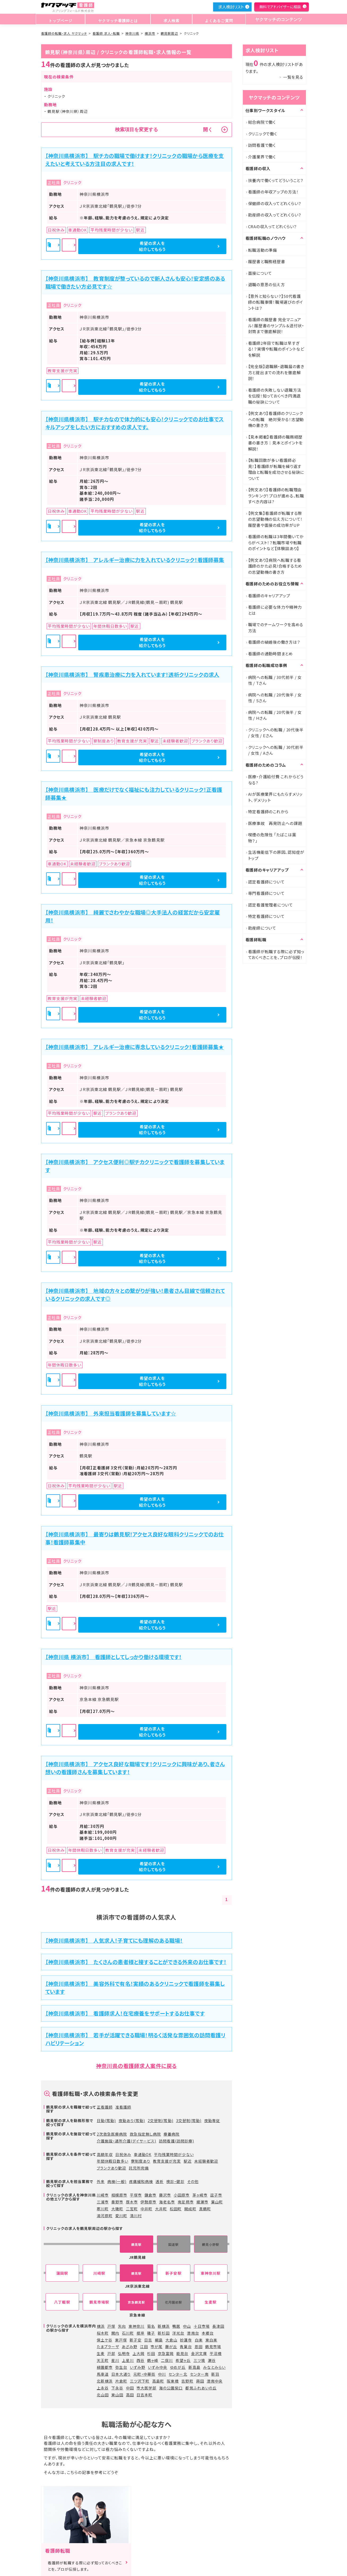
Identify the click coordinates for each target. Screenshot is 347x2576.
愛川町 (121, 2215)
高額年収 (105, 2154)
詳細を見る (136, 246)
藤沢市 (165, 2195)
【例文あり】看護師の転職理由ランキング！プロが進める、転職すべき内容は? (276, 495)
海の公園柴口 (171, 2388)
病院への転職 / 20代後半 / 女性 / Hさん (275, 715)
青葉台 (186, 2346)
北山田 (103, 2394)
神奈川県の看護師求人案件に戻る (136, 2066)
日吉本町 (144, 2394)
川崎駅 (99, 2273)
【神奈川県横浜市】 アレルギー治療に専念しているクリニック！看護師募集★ (134, 1047)
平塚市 (136, 2195)
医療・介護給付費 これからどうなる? (276, 779)
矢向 (122, 2326)
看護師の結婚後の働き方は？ (274, 642)
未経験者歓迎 (206, 2161)
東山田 (117, 2394)
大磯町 (117, 2208)
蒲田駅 (62, 2273)
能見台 (182, 2353)
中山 (187, 2326)
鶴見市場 (213, 2346)
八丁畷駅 (62, 2302)
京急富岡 (166, 2353)
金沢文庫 (199, 2353)
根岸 (140, 2333)
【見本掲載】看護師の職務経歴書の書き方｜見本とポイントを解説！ (275, 443)
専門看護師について (266, 893)
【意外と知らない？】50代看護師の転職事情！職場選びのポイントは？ (275, 302)
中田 (130, 2388)
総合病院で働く (262, 122)
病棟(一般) (116, 2181)
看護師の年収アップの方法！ (273, 192)
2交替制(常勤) (160, 2120)
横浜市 (150, 33)
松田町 (176, 2208)
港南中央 (215, 2381)
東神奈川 (136, 2326)
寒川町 (103, 2208)
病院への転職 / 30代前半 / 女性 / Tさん (275, 680)
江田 (144, 2346)
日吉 (148, 2340)
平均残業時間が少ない (174, 2154)
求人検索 (169, 19)
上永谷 (103, 2388)
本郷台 (208, 2333)
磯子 (151, 2333)
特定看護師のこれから (268, 811)
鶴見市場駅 (99, 2302)
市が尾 (156, 2346)
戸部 (111, 2353)
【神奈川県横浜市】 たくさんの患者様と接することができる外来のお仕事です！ (135, 1962)
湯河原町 (105, 2215)
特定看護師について (266, 916)
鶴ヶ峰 (152, 2360)
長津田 (218, 2326)
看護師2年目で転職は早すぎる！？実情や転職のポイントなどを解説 (276, 349)
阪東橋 (173, 2381)
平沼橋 (216, 2353)
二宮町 (132, 2208)
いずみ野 (137, 2367)
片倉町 (121, 2381)
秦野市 (117, 2201)
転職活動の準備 (262, 250)
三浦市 (103, 2201)
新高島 (194, 2367)
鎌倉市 (150, 2195)
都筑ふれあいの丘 (200, 2388)
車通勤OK (142, 2154)
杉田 (151, 2353)
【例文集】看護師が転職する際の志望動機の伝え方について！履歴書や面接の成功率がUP (275, 519)
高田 (130, 2394)
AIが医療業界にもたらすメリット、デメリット (275, 797)
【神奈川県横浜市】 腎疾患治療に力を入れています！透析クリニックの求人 (132, 674)
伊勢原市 (148, 2201)
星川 (115, 2360)
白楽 (199, 2340)
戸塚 (111, 2326)
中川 (162, 2374)
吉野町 (187, 2381)
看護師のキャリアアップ (269, 595)
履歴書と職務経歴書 (266, 261)
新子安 (136, 2340)
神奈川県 (132, 33)
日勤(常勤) (106, 2120)
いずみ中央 (157, 2367)
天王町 (103, 2360)
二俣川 (167, 2360)
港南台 (193, 2333)
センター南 (199, 2374)
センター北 (178, 2374)
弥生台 (121, 2367)
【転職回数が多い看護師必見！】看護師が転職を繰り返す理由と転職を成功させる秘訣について (276, 469)
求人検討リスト (231, 7)
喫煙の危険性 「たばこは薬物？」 (272, 837)
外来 (101, 2181)
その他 (193, 2181)
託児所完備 (139, 2168)
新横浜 (164, 2326)
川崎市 (103, 2195)
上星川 (128, 2360)
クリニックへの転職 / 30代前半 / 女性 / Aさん (276, 750)
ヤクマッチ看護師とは (116, 19)
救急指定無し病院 (145, 2134)
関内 (115, 2333)
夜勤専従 (212, 2120)
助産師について (262, 928)
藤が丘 (171, 2346)
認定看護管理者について (270, 905)
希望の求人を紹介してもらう (197, 246)
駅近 (188, 2161)
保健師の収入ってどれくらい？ (275, 203)
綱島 (159, 2340)
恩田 (199, 2346)
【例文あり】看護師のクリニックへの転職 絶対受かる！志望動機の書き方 (276, 419)
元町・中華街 (144, 2374)
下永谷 (117, 2388)
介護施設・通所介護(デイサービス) (126, 2141)
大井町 (161, 2208)
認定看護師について (266, 882)
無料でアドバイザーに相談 (280, 6)
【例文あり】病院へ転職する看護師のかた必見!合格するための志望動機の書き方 (275, 566)
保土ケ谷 (104, 2340)
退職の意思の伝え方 (266, 284)
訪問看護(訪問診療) (176, 2141)
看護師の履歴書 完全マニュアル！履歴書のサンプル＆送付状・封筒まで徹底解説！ (276, 325)
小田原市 (182, 2195)
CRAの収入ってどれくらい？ (272, 226)
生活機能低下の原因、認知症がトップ (276, 855)
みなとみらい (214, 2367)
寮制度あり (140, 2161)
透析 (160, 2181)
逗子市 (216, 2195)
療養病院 (171, 2134)
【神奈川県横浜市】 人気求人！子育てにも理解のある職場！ (114, 1940)
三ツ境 (199, 2360)
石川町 (128, 2333)
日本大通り (121, 2374)
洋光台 (178, 2333)
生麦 (101, 2353)
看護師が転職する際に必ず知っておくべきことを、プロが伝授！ (276, 954)
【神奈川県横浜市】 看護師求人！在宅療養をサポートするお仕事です (125, 2013)
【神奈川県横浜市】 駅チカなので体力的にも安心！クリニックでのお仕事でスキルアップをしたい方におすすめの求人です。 (134, 423)
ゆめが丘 (178, 2367)
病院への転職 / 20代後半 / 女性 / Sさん (275, 698)
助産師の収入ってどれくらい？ (275, 215)
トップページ (60, 19)
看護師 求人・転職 (106, 33)
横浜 (101, 2326)
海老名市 (167, 2201)
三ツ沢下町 (140, 2381)
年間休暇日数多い (112, 2161)
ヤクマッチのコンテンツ (276, 19)
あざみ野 (129, 2346)
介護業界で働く (262, 157)
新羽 (215, 2374)
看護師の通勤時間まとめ (270, 653)
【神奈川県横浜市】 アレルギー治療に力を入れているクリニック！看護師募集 (134, 560)
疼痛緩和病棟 (141, 2181)
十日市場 (202, 2326)
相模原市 (119, 2195)
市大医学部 (146, 2388)
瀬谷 (212, 2360)
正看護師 (105, 2107)
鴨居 (176, 2326)
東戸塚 (121, 2340)
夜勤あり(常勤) (131, 2120)
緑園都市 (105, 2367)
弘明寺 (124, 2353)
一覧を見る (293, 77)
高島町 (158, 2381)
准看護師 (123, 2107)
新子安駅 (173, 2273)
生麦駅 (210, 2302)
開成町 (190, 2208)
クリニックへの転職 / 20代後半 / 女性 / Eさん (276, 733)
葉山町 (217, 2201)
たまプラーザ (108, 2346)
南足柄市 (186, 2201)
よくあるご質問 (215, 19)
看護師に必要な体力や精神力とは (275, 610)
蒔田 (200, 2381)
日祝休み (123, 2154)
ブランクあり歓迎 (111, 2168)
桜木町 (103, 2333)
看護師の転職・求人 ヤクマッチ (64, 33)
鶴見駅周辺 (169, 33)
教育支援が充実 (167, 2161)
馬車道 (103, 2374)
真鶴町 (205, 2208)
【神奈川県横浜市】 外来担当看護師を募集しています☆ (110, 1413)
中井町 (146, 2208)
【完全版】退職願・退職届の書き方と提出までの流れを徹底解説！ (276, 372)
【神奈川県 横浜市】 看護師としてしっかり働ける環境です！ (113, 1657)
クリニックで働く (262, 133)
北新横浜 (105, 2381)
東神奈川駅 (210, 2273)
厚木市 (132, 2201)
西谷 (140, 2360)
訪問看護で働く (262, 145)
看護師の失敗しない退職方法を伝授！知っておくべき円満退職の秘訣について (274, 396)
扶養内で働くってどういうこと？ (276, 180)
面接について (260, 273)
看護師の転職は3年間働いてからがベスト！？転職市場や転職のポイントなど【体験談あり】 (276, 542)
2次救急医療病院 (112, 2134)
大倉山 (171, 2340)
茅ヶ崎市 (200, 2195)
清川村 (136, 2215)
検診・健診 (175, 2181)
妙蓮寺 (186, 2340)
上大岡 (138, 2353)
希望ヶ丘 (183, 2360)
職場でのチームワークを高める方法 (276, 627)
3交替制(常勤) (188, 2120)
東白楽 (211, 2340)
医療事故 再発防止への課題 (275, 823)
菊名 (151, 2326)
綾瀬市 (202, 2201)
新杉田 (164, 2333)
